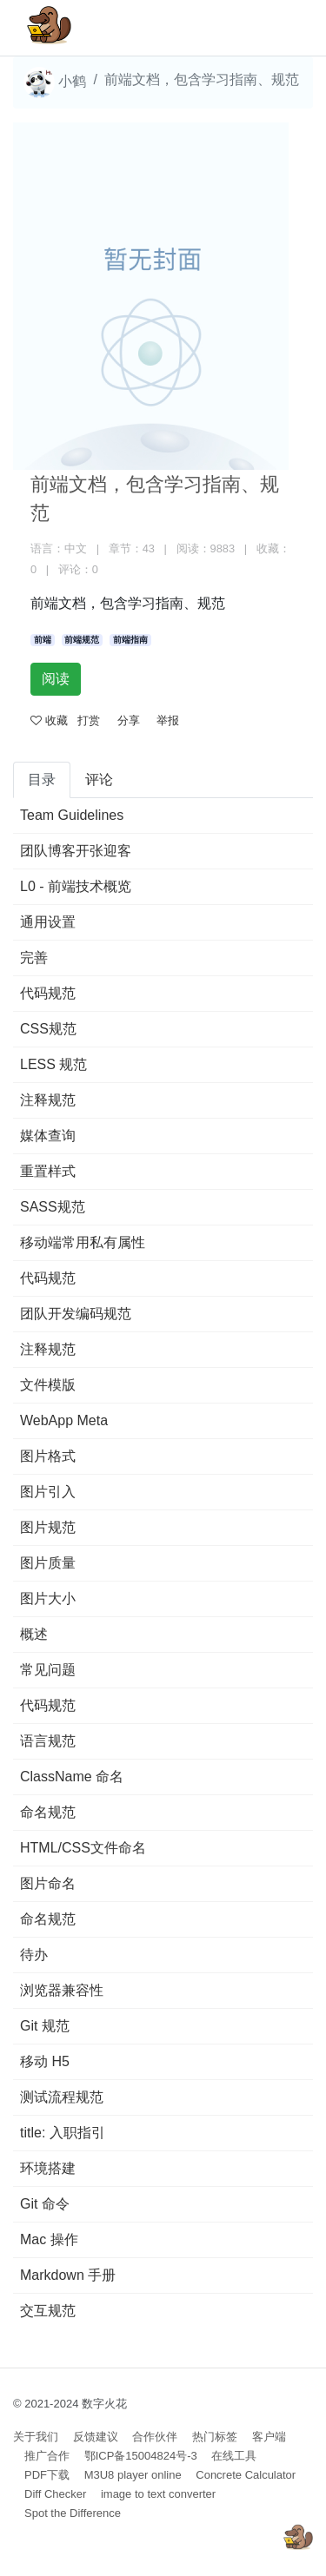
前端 (42, 639)
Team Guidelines (71, 815)
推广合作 (47, 2455)
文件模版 (48, 1384)
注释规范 (48, 1100)
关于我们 (35, 2436)
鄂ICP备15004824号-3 (140, 2455)
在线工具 (233, 2455)
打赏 (88, 720)
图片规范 (48, 1527)
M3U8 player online (133, 2474)
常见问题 (48, 1669)
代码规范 (48, 993)
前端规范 (81, 639)
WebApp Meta (64, 1420)
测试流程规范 (61, 2097)
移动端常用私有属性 (82, 1242)
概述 (34, 1634)
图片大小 (48, 1598)
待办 (34, 1954)
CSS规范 (48, 1028)
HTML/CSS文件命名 (83, 1847)
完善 (34, 957)
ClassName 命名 (71, 1776)
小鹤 (54, 82)
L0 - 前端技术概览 (75, 886)
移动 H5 (45, 2061)
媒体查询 (48, 1135)
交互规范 (48, 2310)
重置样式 (48, 1171)
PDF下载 (47, 2474)
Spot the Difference (72, 2513)
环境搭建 (48, 2168)
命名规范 (48, 1812)
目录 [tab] (42, 779)
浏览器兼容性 (61, 1990)
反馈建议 (95, 2436)
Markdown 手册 (68, 2275)
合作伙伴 (154, 2436)
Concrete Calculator (246, 2474)
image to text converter (158, 2493)
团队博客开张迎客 (75, 850)
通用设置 (48, 922)
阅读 (56, 678)
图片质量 (48, 1563)
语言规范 (48, 1741)
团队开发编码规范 (75, 1313)
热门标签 (214, 2436)
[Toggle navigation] (274, 27)
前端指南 (130, 639)
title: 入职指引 (62, 2132)
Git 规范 (45, 2025)
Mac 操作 (49, 2239)
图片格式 (48, 1456)
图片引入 (48, 1491)
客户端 (269, 2436)
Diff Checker (55, 2493)
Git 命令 (45, 2203)
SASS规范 (52, 1206)
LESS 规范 (53, 1064)
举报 (167, 720)
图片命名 (48, 1883)
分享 (128, 720)
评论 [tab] (99, 779)
